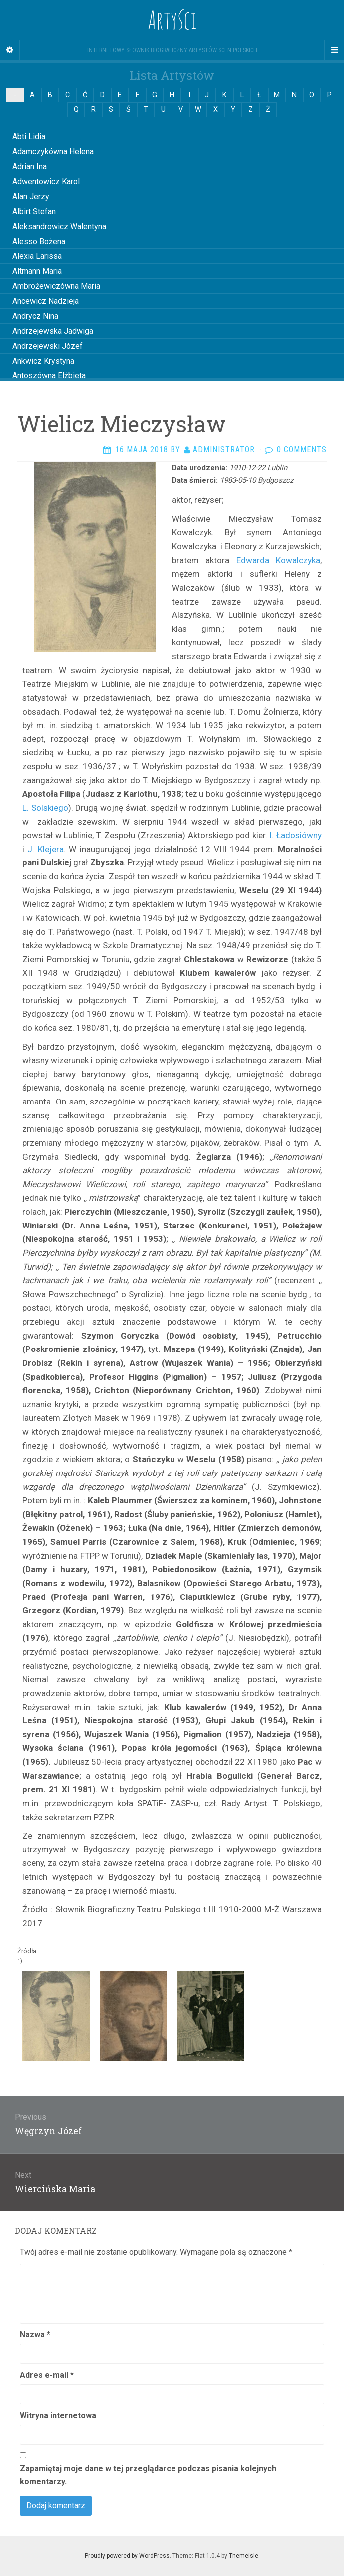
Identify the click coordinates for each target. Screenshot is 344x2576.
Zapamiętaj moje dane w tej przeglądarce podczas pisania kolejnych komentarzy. (148, 2475)
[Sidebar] (10, 50)
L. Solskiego (45, 808)
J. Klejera (45, 849)
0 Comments (302, 449)
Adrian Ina (29, 166)
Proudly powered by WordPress (127, 2555)
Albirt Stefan (34, 211)
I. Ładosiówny (295, 835)
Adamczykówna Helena (53, 151)
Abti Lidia (28, 136)
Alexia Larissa (37, 256)
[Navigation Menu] (334, 50)
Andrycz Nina (35, 316)
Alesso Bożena (38, 241)
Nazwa (35, 2334)
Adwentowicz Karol (46, 181)
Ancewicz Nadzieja (45, 301)
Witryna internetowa (58, 2415)
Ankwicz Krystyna (43, 361)
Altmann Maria (37, 271)
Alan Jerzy (30, 196)
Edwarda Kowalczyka (278, 560)
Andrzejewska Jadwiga (52, 331)
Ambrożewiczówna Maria (56, 286)
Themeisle (243, 2555)
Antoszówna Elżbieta (49, 375)
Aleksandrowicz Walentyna (59, 226)
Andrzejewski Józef (47, 346)
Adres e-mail (47, 2375)
